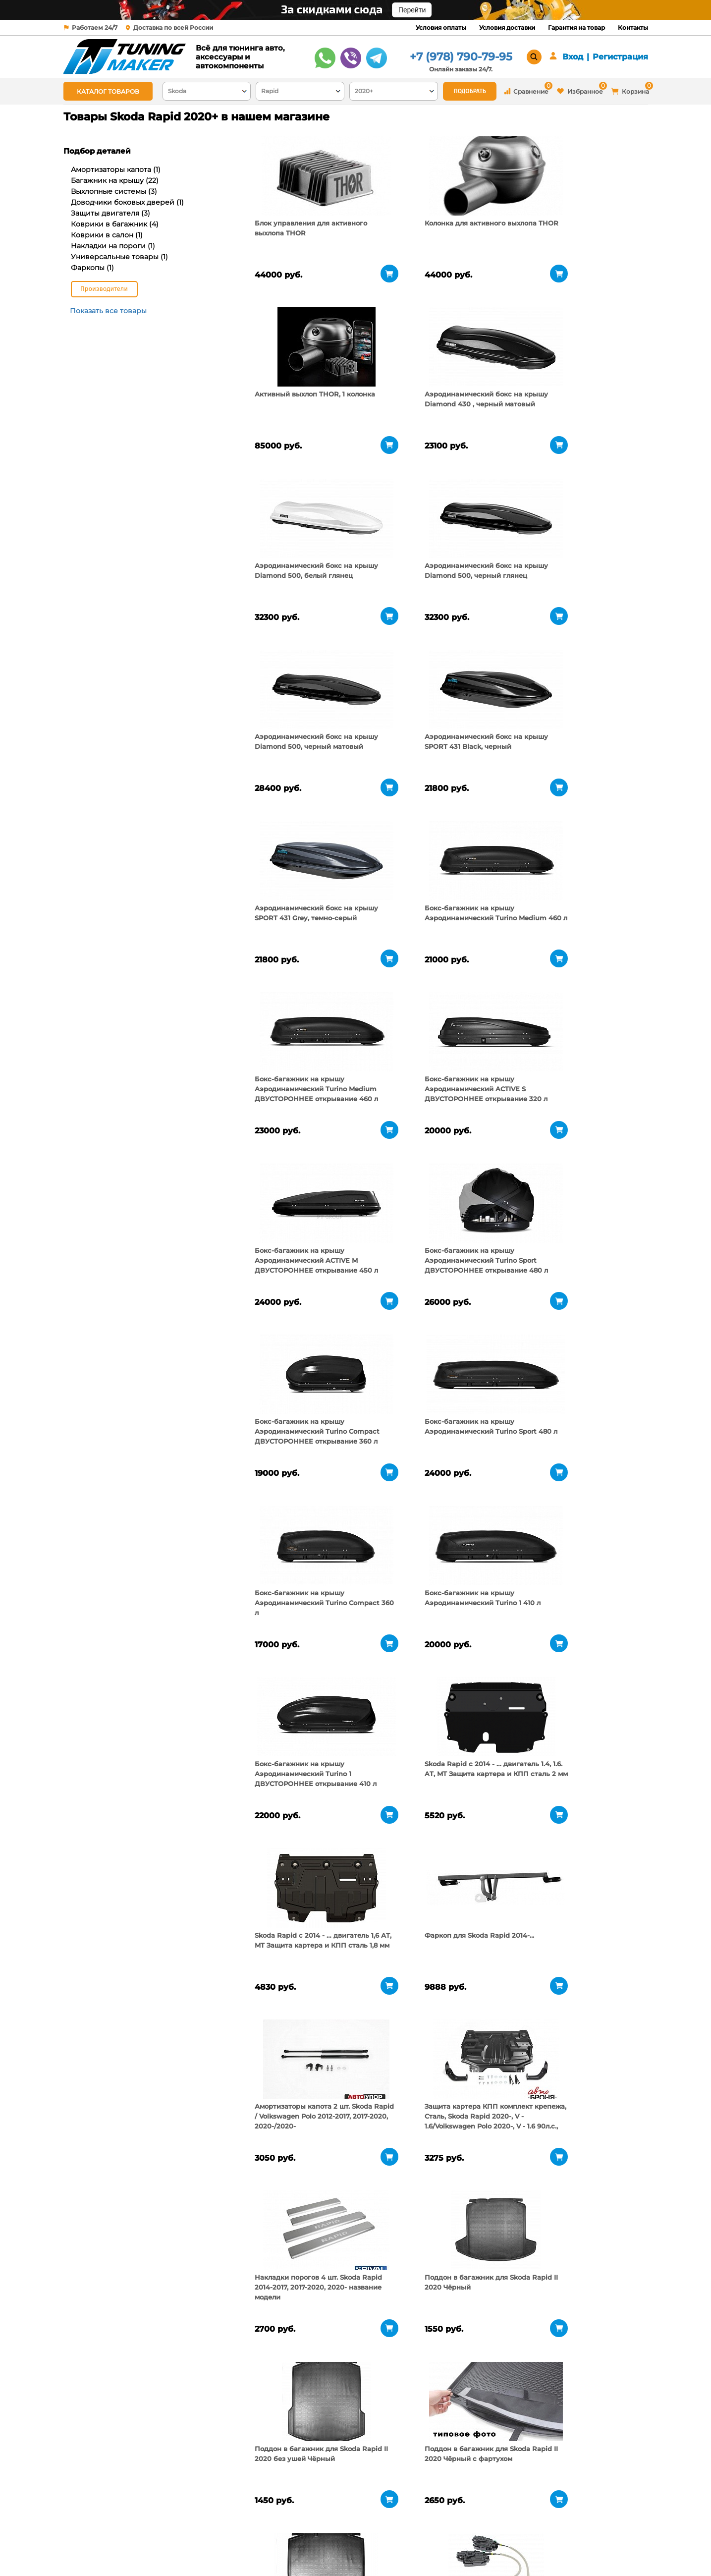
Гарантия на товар (576, 27)
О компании (188, 2524)
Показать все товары (108, 310)
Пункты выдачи (193, 2536)
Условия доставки (507, 27)
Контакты (633, 27)
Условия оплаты (441, 27)
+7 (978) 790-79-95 (461, 57)
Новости (181, 2549)
